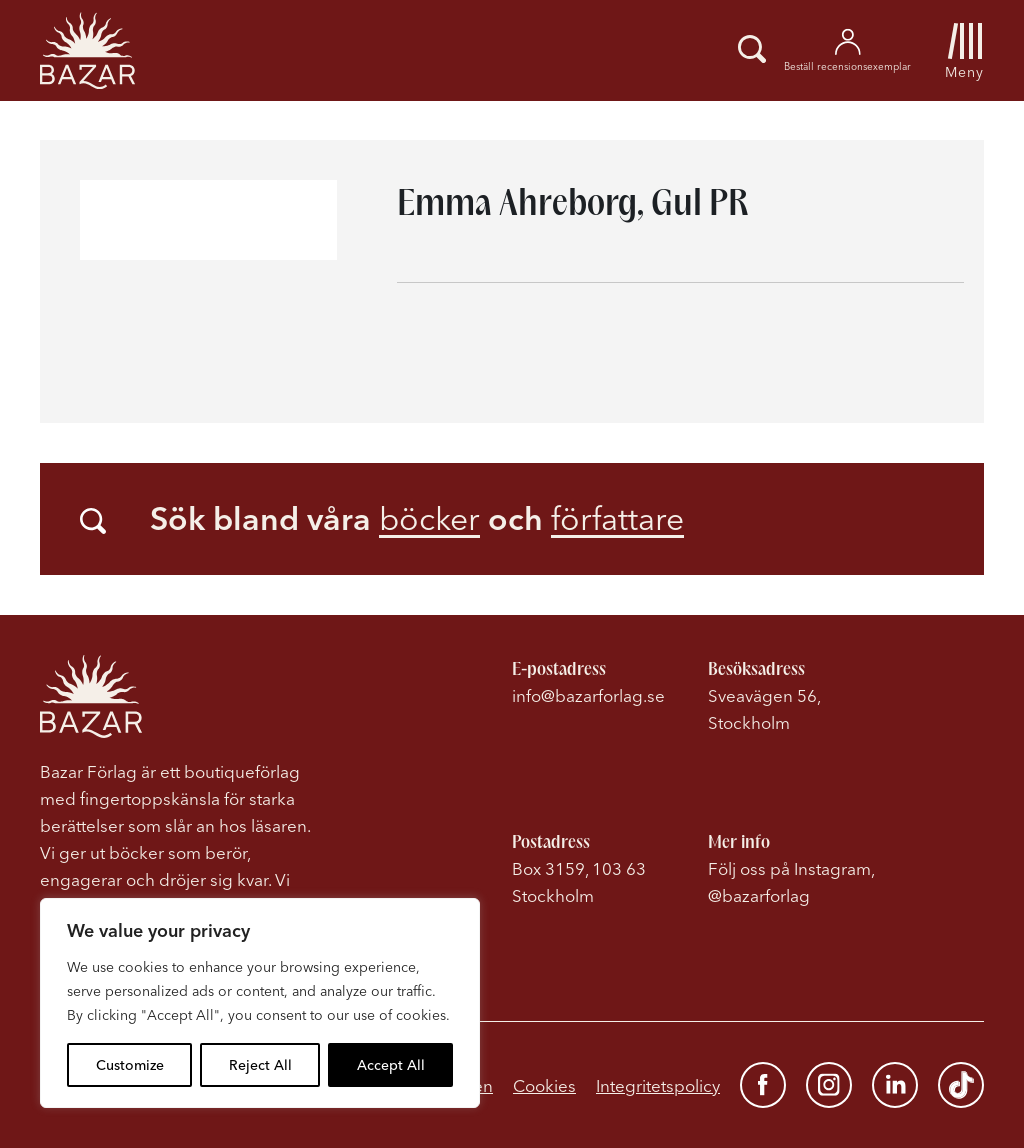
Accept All (391, 1065)
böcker (429, 518)
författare (617, 518)
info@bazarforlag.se (588, 695)
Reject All (260, 1065)
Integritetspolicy (658, 1085)
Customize (130, 1065)
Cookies (544, 1085)
